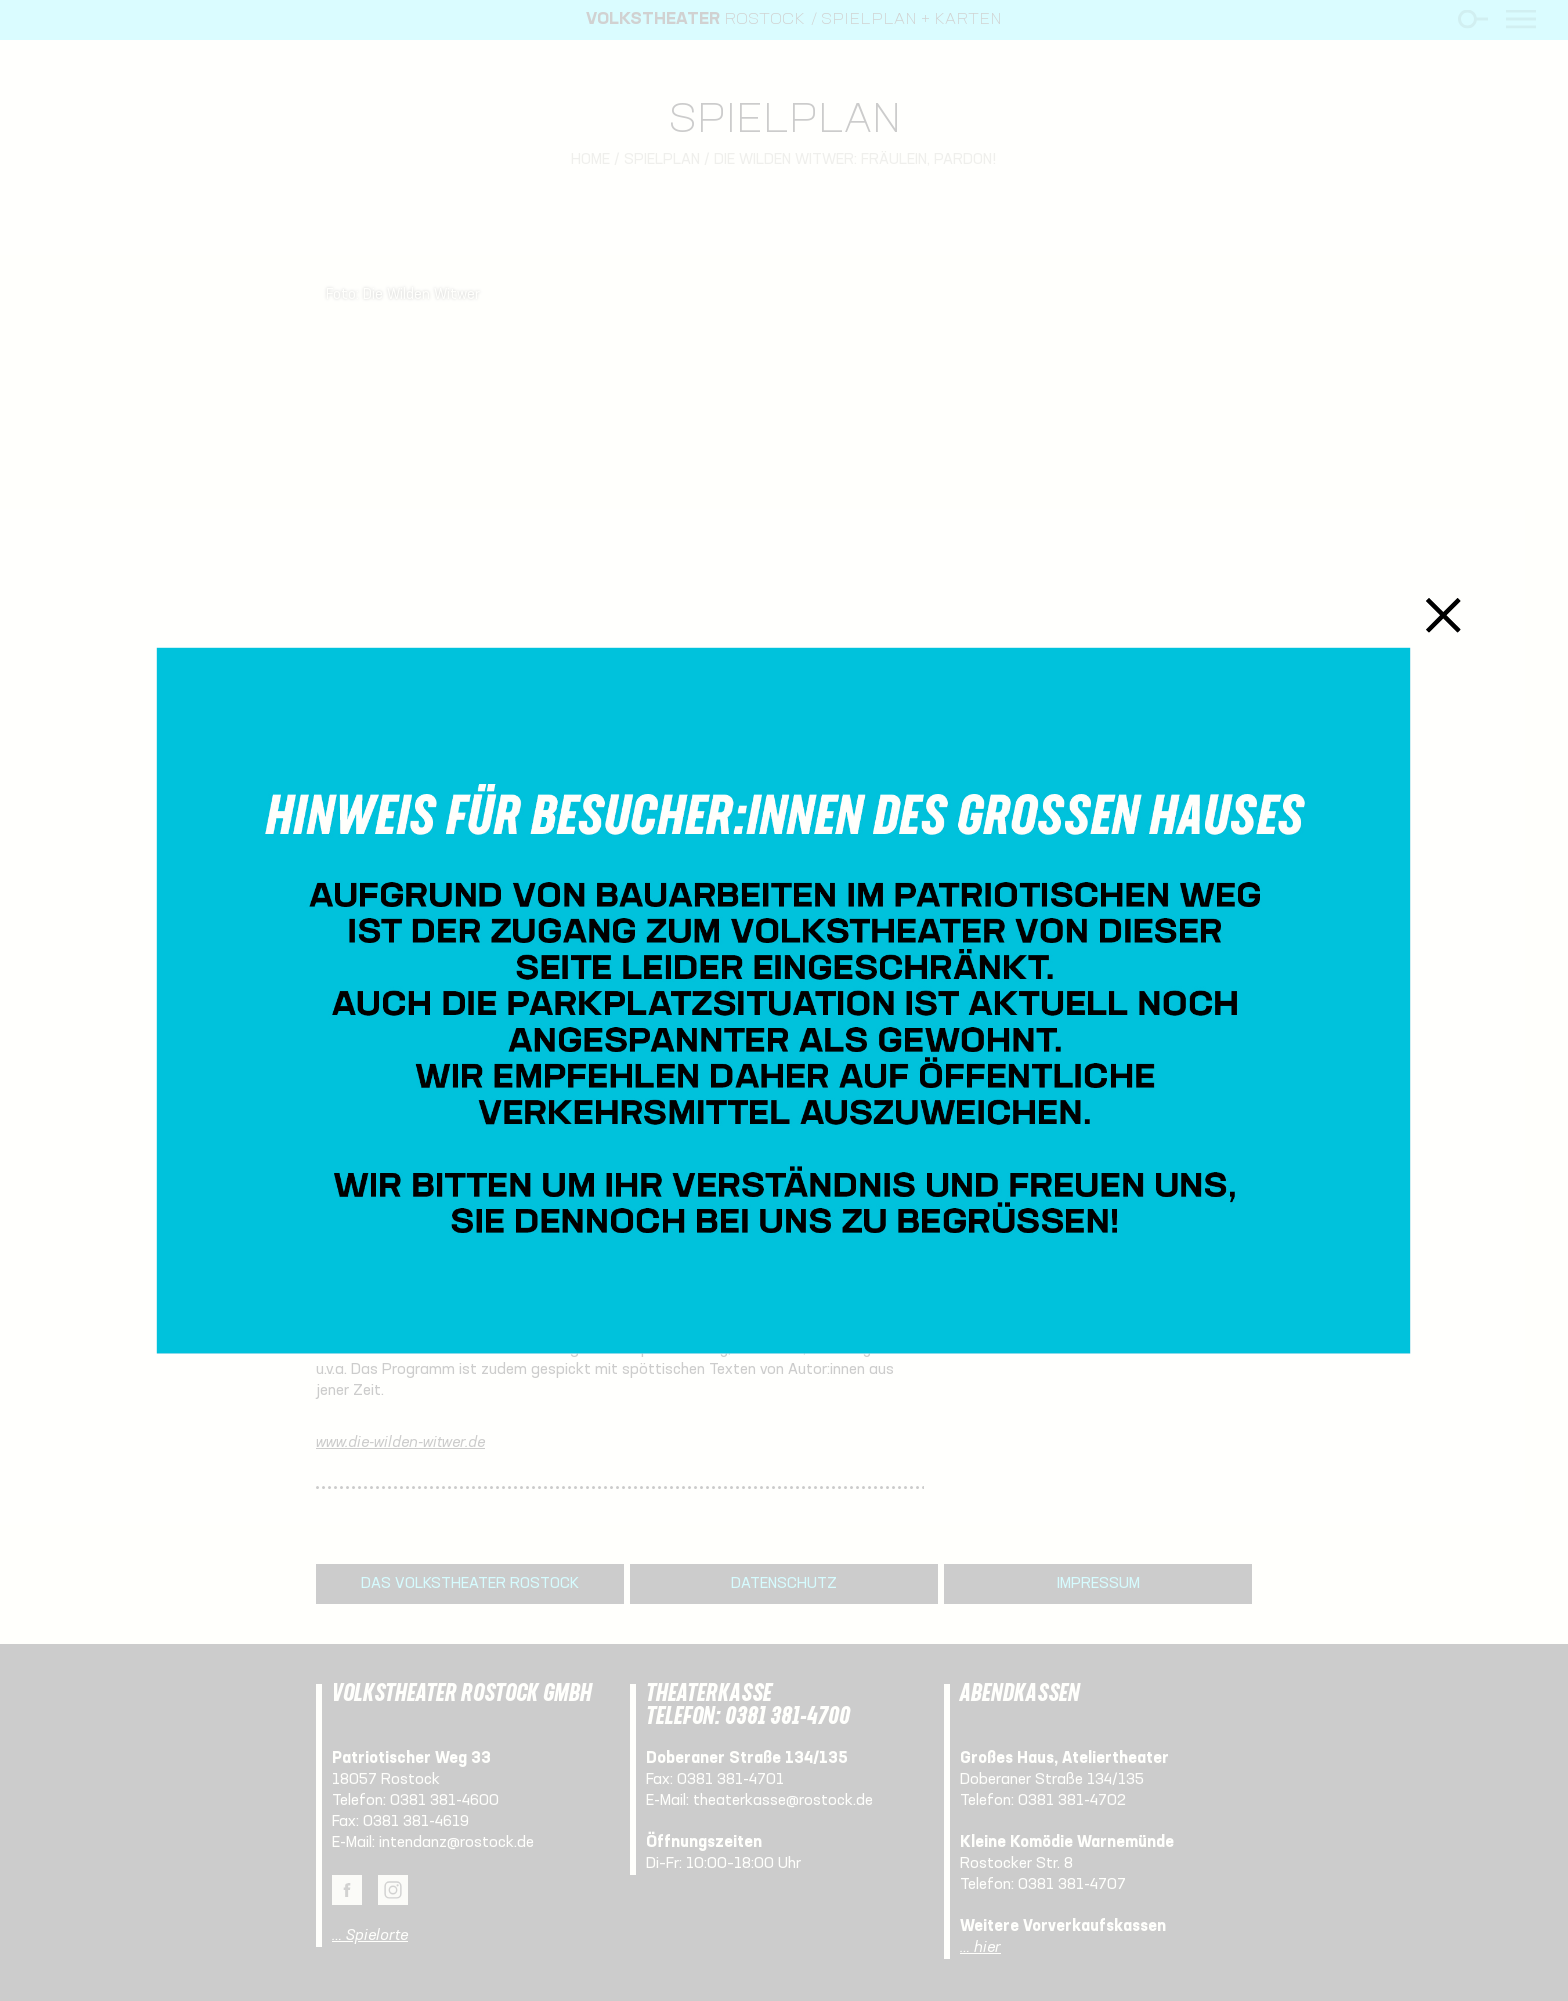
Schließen (1443, 614)
